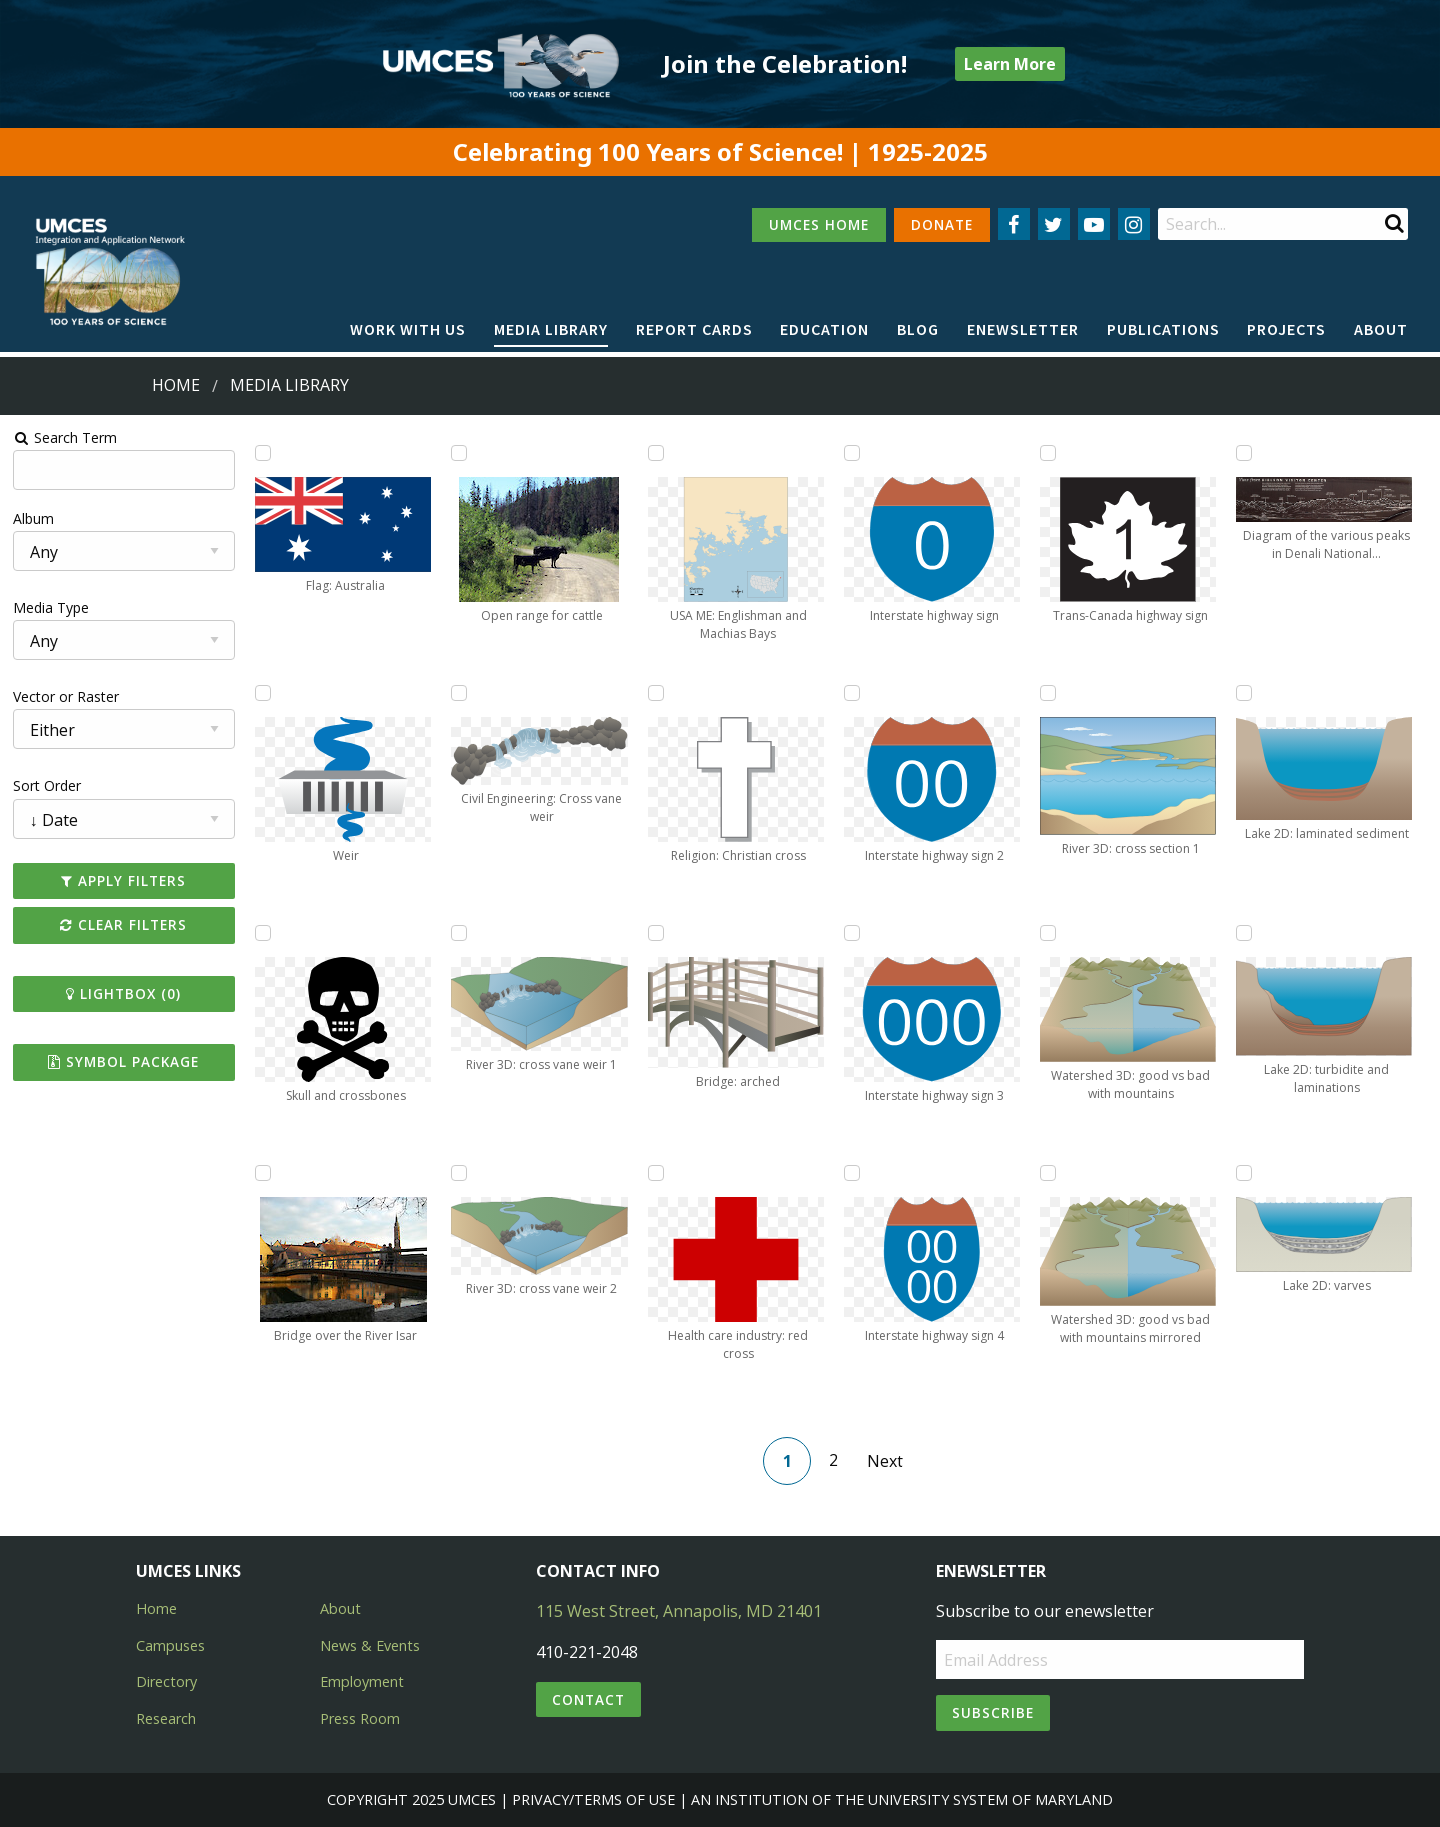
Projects (1286, 329)
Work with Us (408, 329)
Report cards (694, 329)
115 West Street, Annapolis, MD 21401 (679, 1611)
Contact (588, 1699)
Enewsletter (1023, 329)
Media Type (51, 607)
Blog (918, 329)
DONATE (942, 224)
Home (176, 385)
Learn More (1010, 64)
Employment (362, 1681)
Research (166, 1718)
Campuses (170, 1645)
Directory (166, 1681)
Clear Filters (123, 924)
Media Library (551, 329)
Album (33, 518)
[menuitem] (408, 330)
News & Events (370, 1645)
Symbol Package (123, 1061)
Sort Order (47, 785)
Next (885, 1461)
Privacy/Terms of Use (593, 1799)
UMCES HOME (819, 224)
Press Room (360, 1718)
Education (824, 329)
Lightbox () (123, 993)
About (1381, 329)
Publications (1163, 329)
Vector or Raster (66, 696)
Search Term (65, 437)
